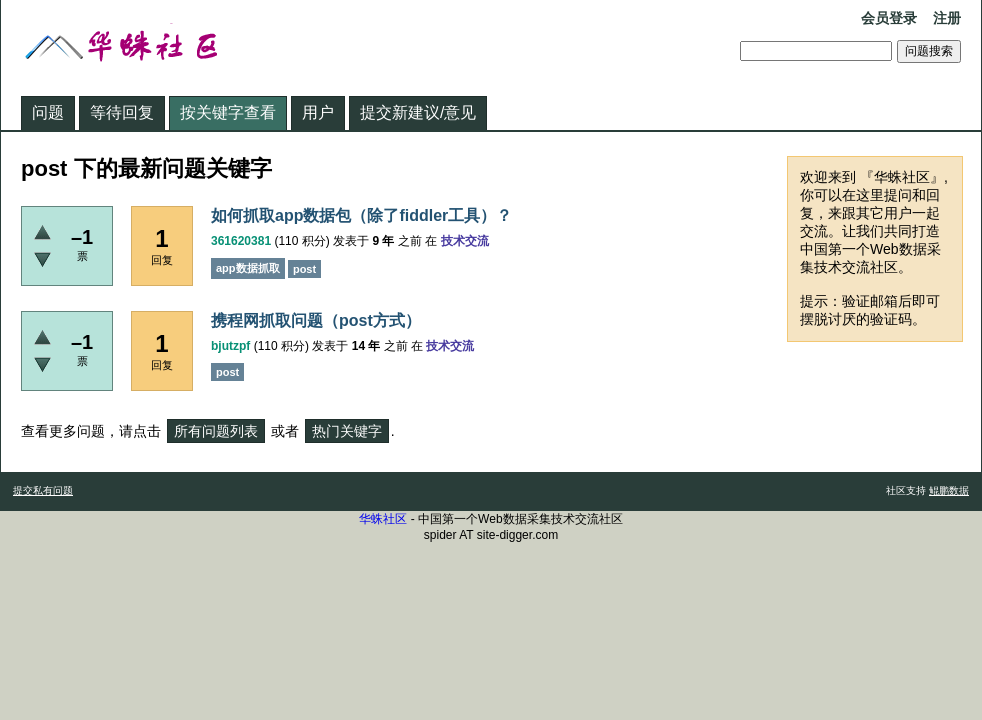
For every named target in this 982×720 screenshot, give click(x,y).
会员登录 (889, 18)
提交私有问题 (43, 490)
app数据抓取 (248, 268)
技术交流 (465, 241)
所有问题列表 (216, 431)
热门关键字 (347, 431)
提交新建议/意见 (418, 112)
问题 (48, 112)
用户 (318, 112)
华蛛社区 (383, 519)
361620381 (241, 241)
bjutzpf (230, 346)
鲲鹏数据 (949, 490)
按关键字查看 (228, 112)
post (304, 269)
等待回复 (122, 112)
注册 (947, 18)
